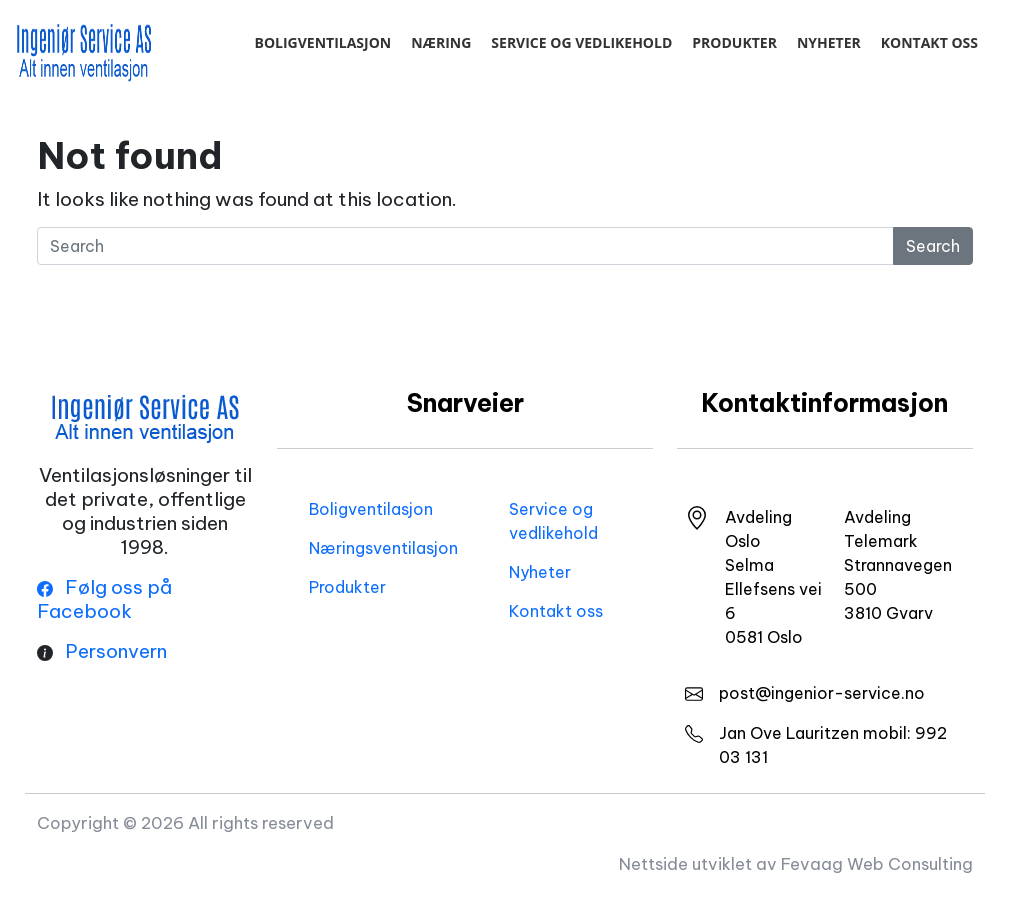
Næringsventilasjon (383, 548)
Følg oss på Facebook (104, 599)
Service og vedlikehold (581, 42)
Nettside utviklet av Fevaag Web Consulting (796, 863)
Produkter (734, 42)
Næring (441, 42)
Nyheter (829, 42)
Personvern (116, 651)
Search (933, 246)
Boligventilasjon (322, 42)
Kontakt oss (929, 42)
